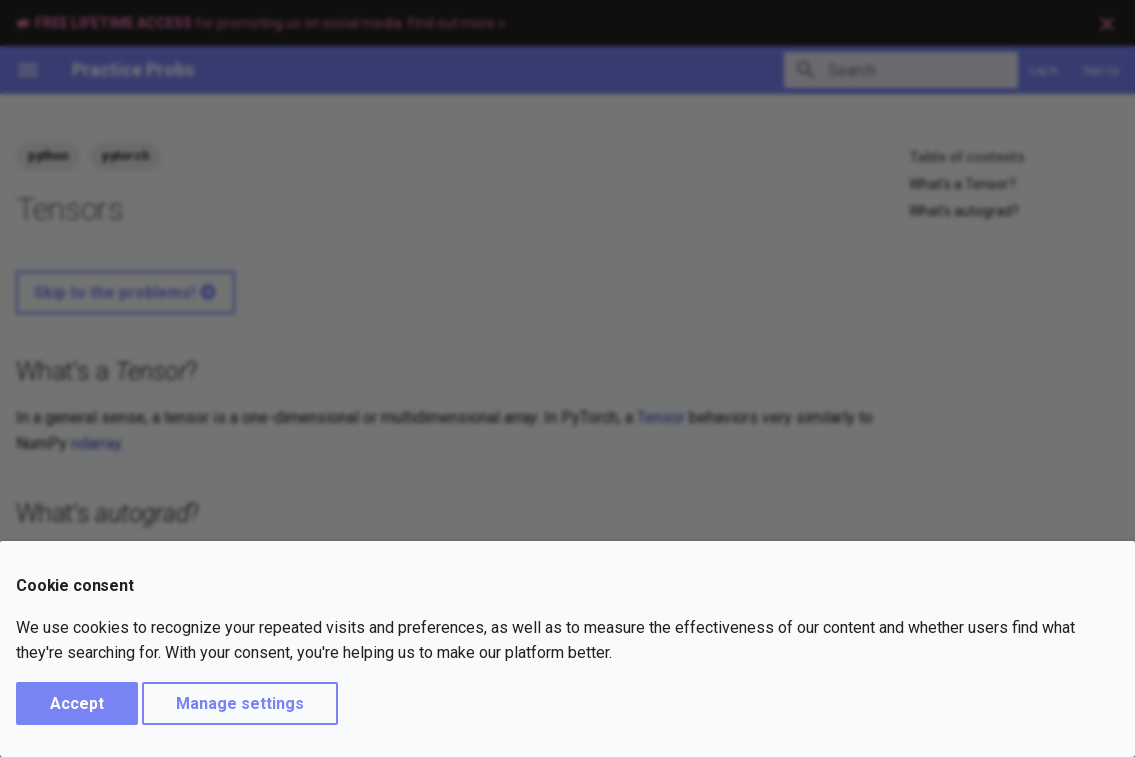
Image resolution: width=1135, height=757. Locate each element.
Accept (77, 703)
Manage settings (240, 703)
